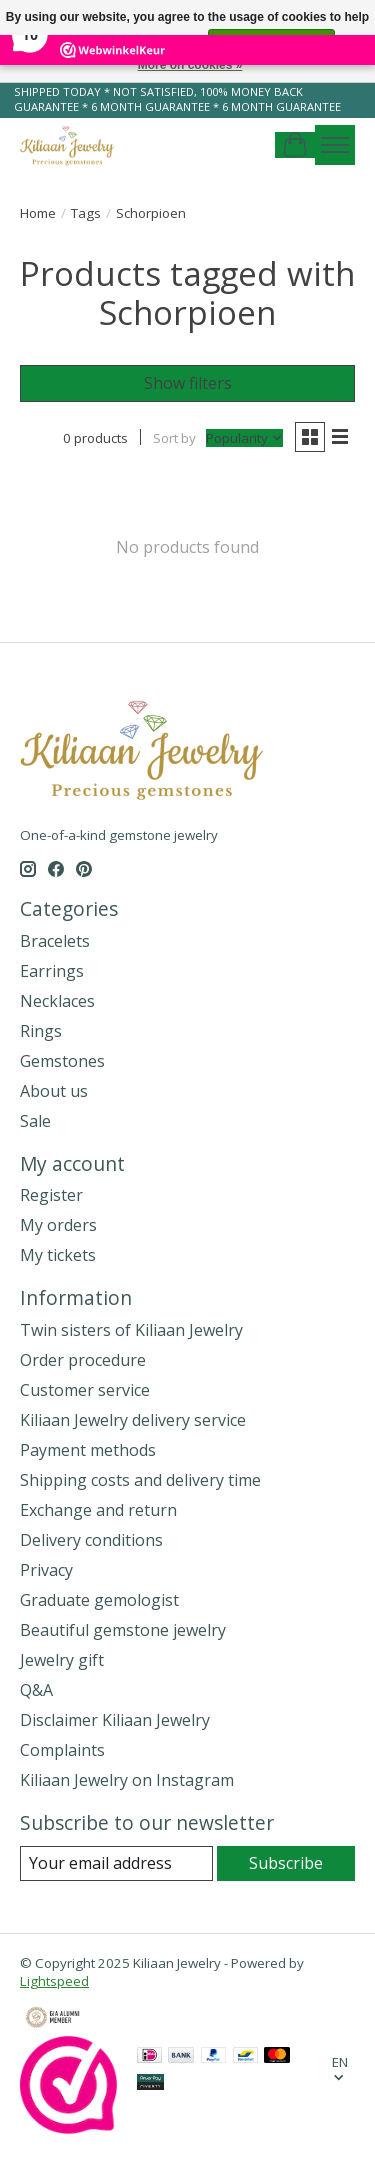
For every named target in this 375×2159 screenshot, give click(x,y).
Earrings (52, 971)
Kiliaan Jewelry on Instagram (127, 1780)
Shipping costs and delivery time (140, 1480)
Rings (41, 1031)
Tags (86, 213)
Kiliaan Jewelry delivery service (133, 1420)
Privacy (46, 1570)
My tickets (58, 1255)
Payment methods (88, 1450)
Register (51, 1195)
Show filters (188, 383)
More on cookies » (190, 65)
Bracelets (55, 941)
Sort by (174, 438)
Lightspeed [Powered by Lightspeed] (54, 1981)
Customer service (85, 1390)
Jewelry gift (62, 1660)
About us (54, 1091)
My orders (58, 1225)
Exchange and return (98, 1510)
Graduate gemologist (99, 1600)
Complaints (62, 1750)
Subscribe (286, 1863)
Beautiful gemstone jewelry (123, 1630)
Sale (35, 1121)
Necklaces (57, 1001)
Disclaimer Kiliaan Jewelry (115, 1720)
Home (38, 213)
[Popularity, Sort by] (244, 438)
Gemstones (62, 1061)
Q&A (36, 1690)
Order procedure (83, 1360)
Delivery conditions (91, 1540)
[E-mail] (116, 1863)
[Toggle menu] (335, 145)
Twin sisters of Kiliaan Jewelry (131, 1330)
